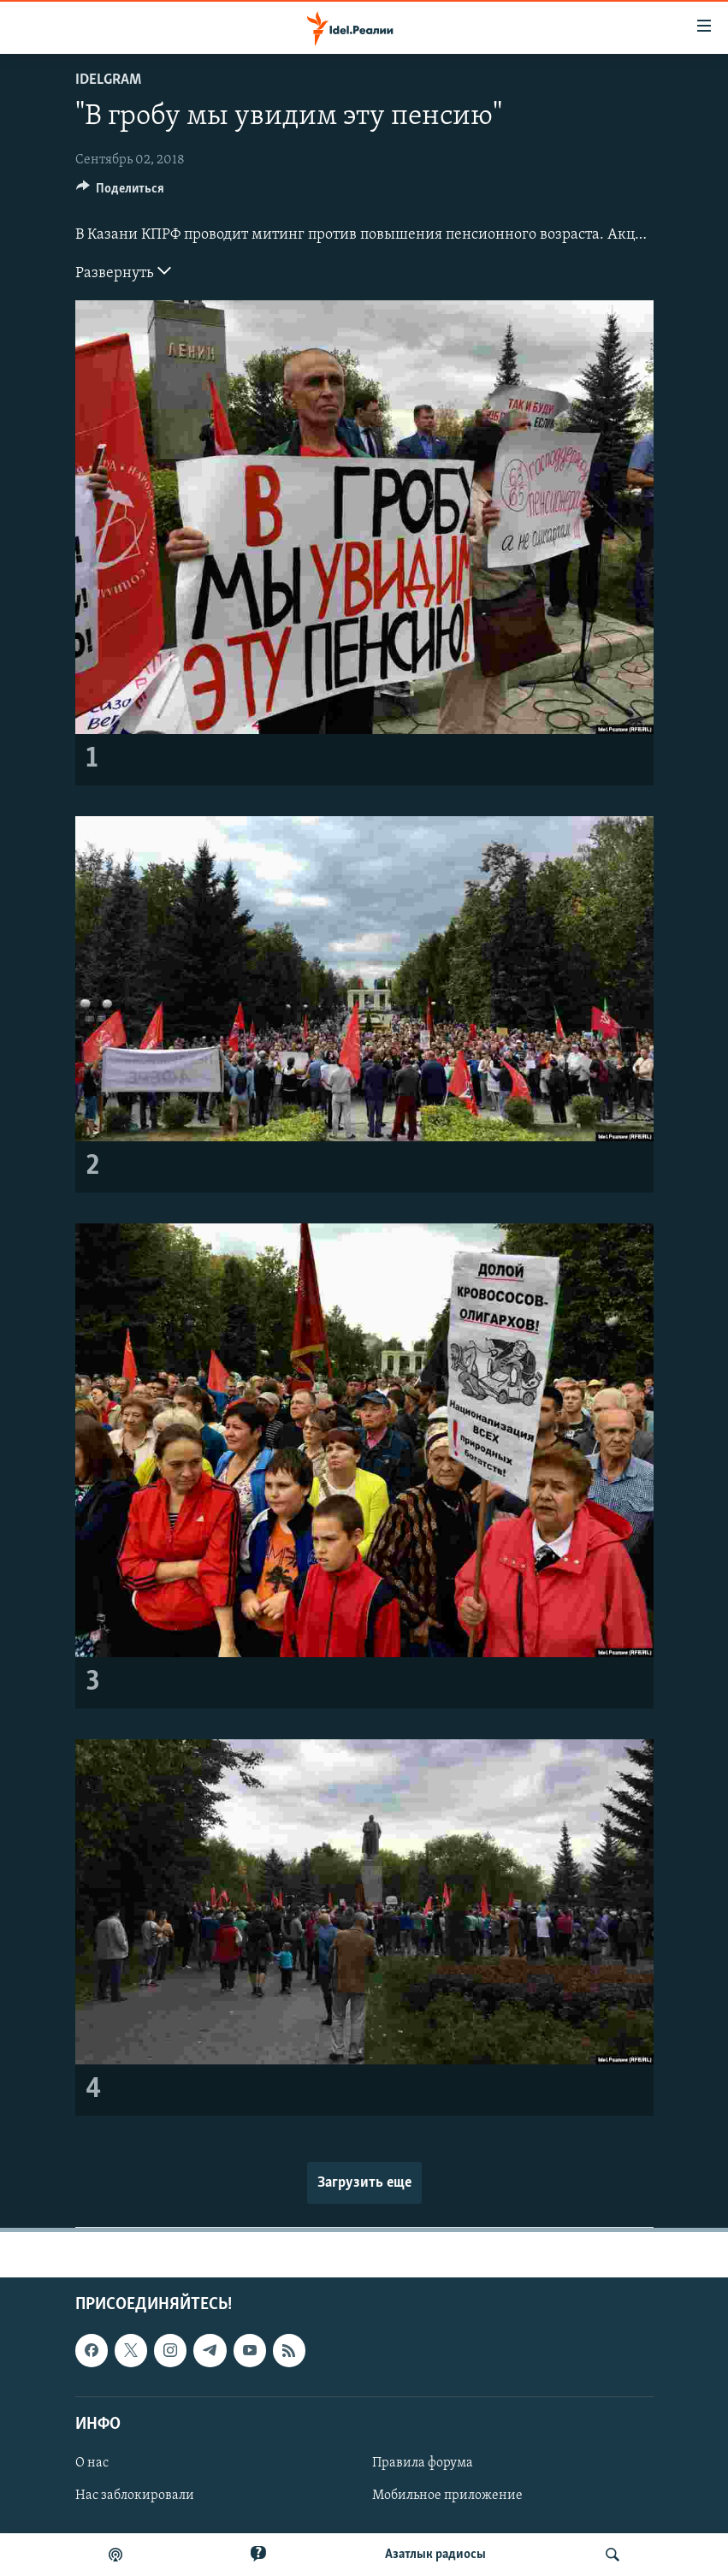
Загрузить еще (364, 2183)
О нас (92, 2463)
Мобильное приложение (447, 2495)
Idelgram (108, 80)
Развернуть (123, 271)
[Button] (120, 192)
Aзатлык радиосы (435, 2554)
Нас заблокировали (134, 2495)
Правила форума (422, 2463)
